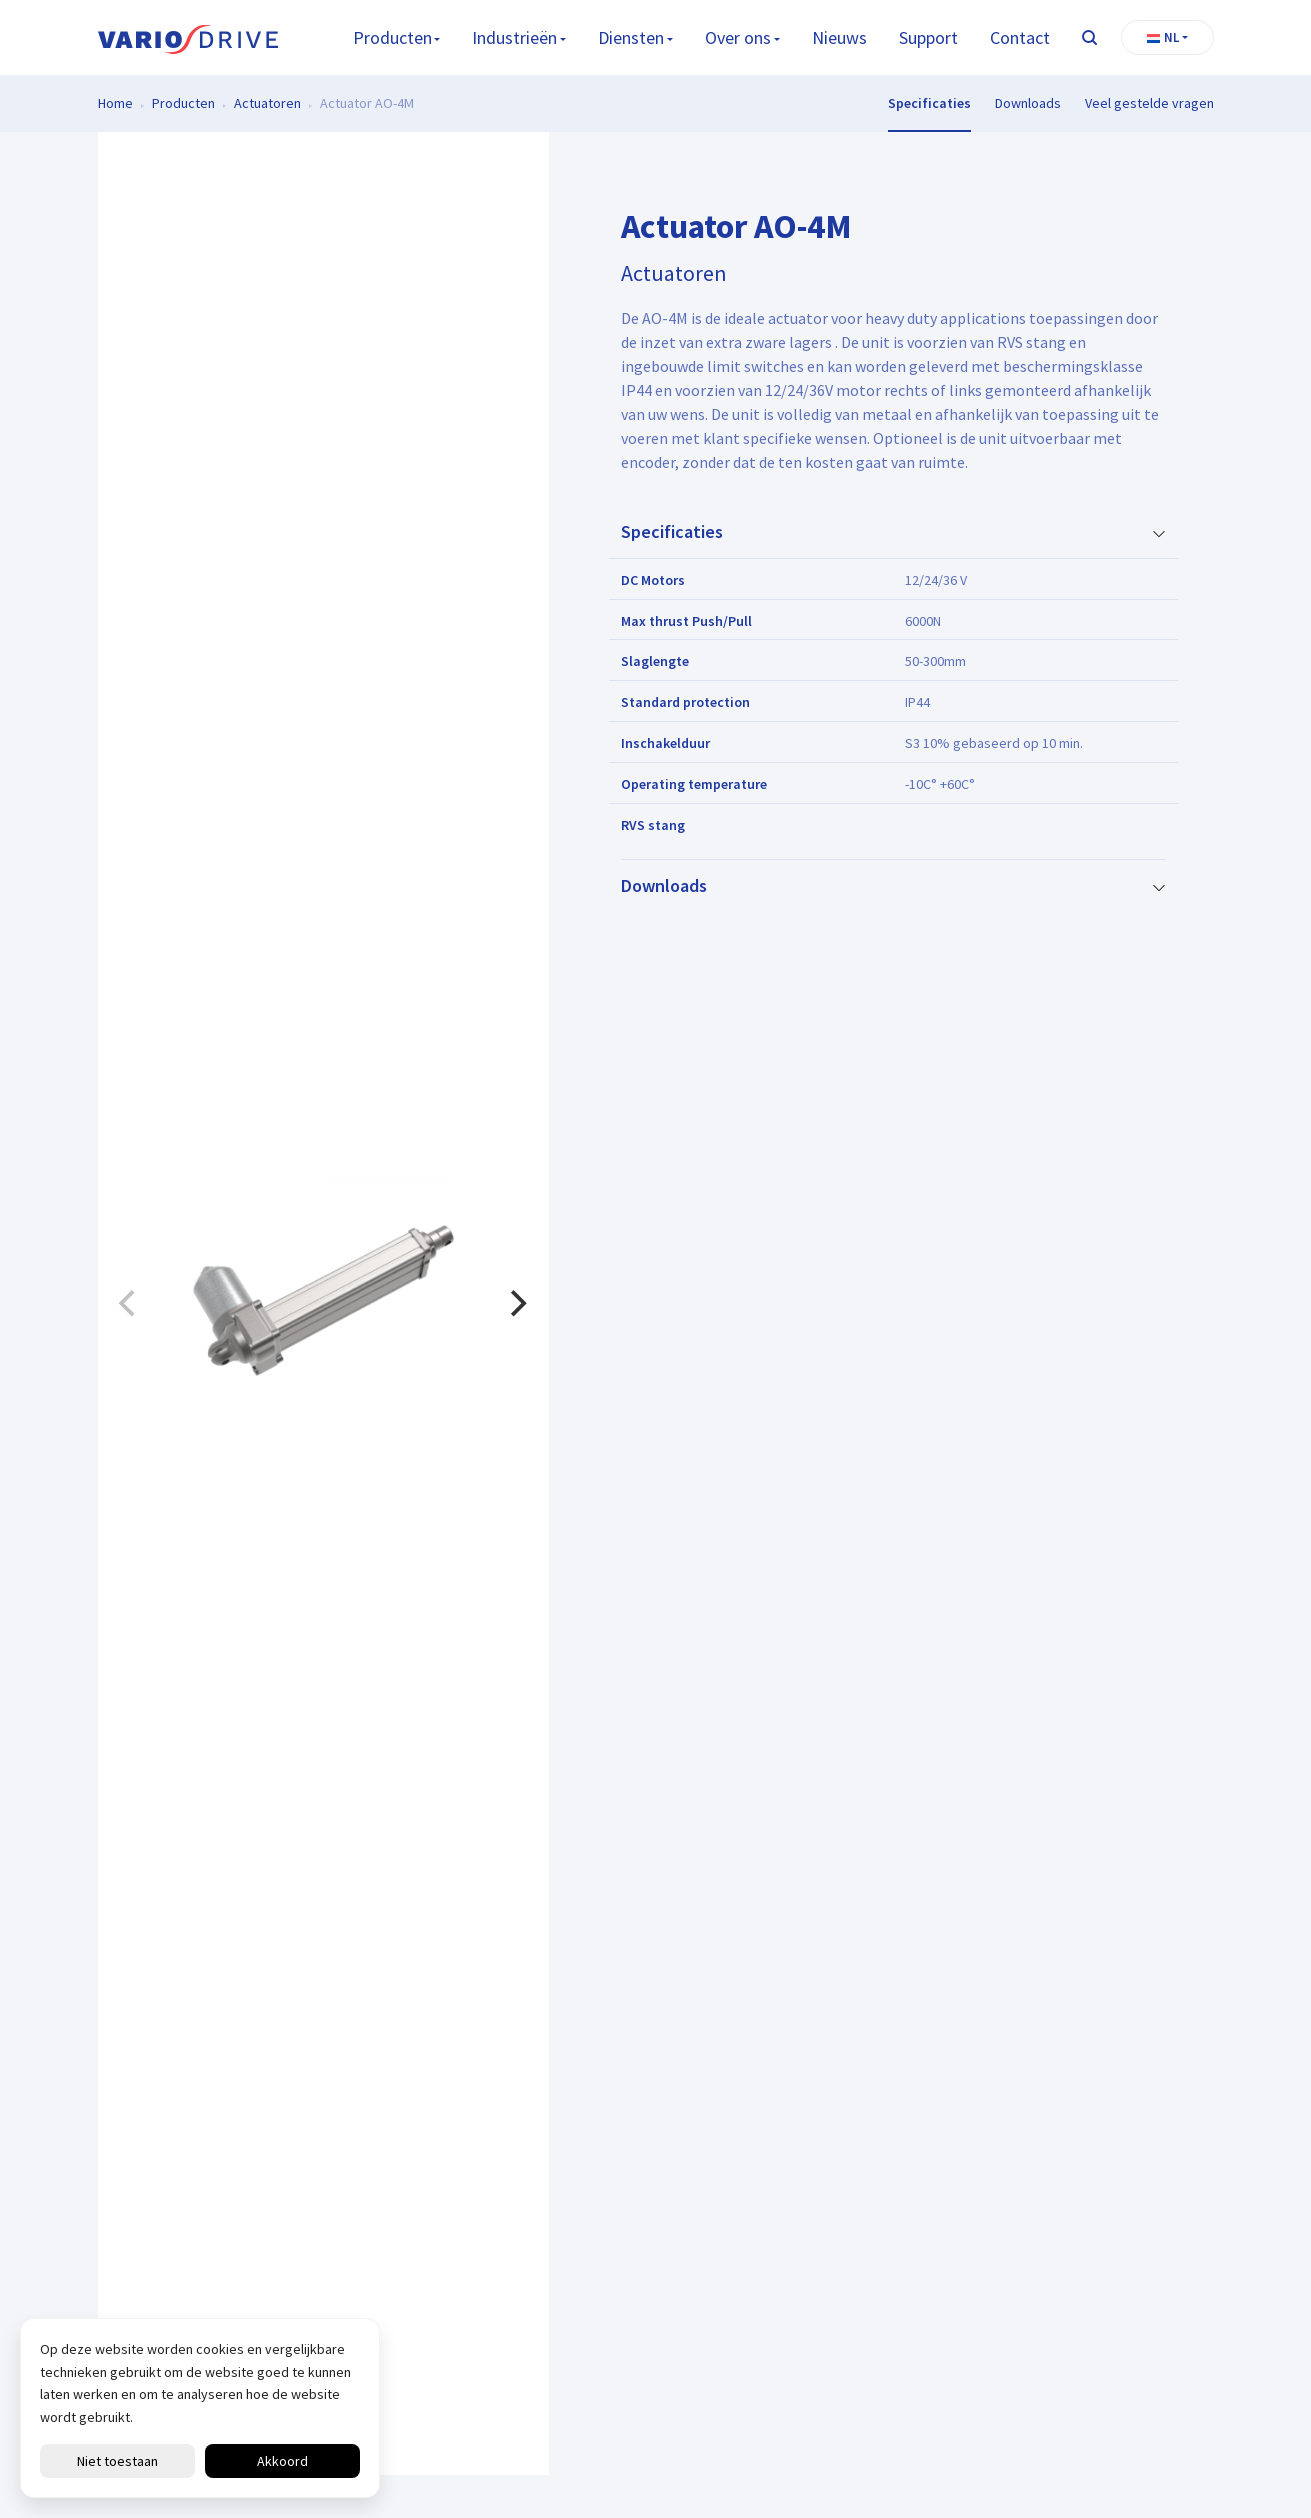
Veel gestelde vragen (1149, 103)
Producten (392, 37)
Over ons (738, 37)
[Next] (517, 1304)
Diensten (631, 37)
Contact (1020, 37)
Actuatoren (267, 103)
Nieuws (839, 37)
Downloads (1028, 103)
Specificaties (929, 103)
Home (115, 103)
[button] (1167, 38)
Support (928, 37)
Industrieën (514, 37)
